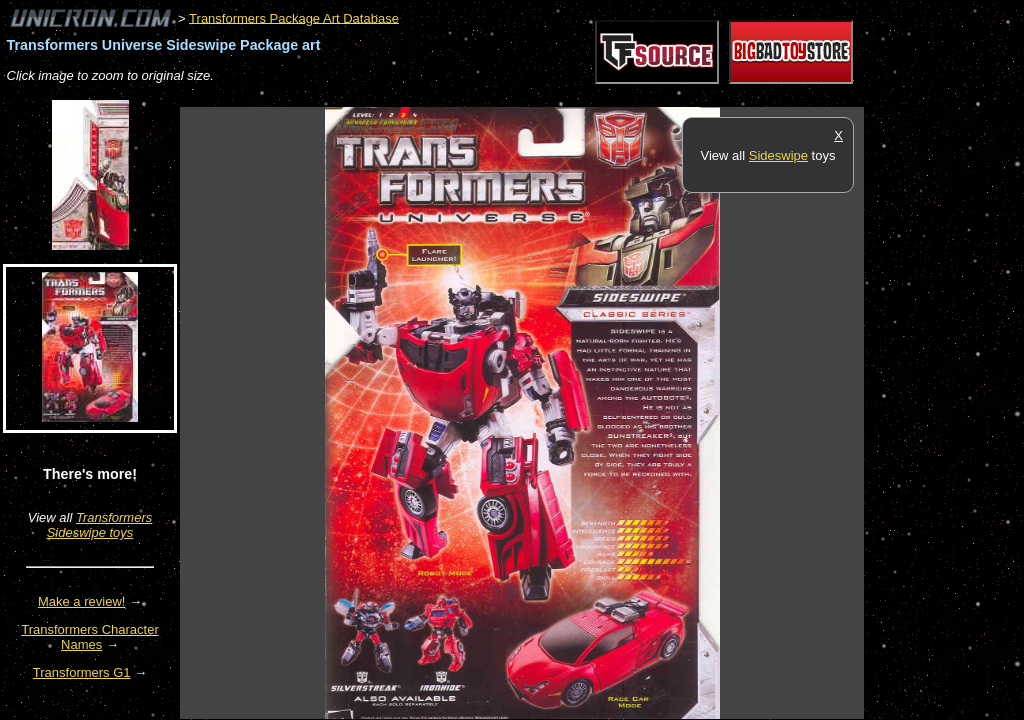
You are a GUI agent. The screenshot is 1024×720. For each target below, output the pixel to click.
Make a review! (81, 601)
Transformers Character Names (90, 637)
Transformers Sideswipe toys (100, 525)
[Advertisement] (544, 96)
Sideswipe (778, 155)
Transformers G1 (82, 672)
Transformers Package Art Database (294, 17)
